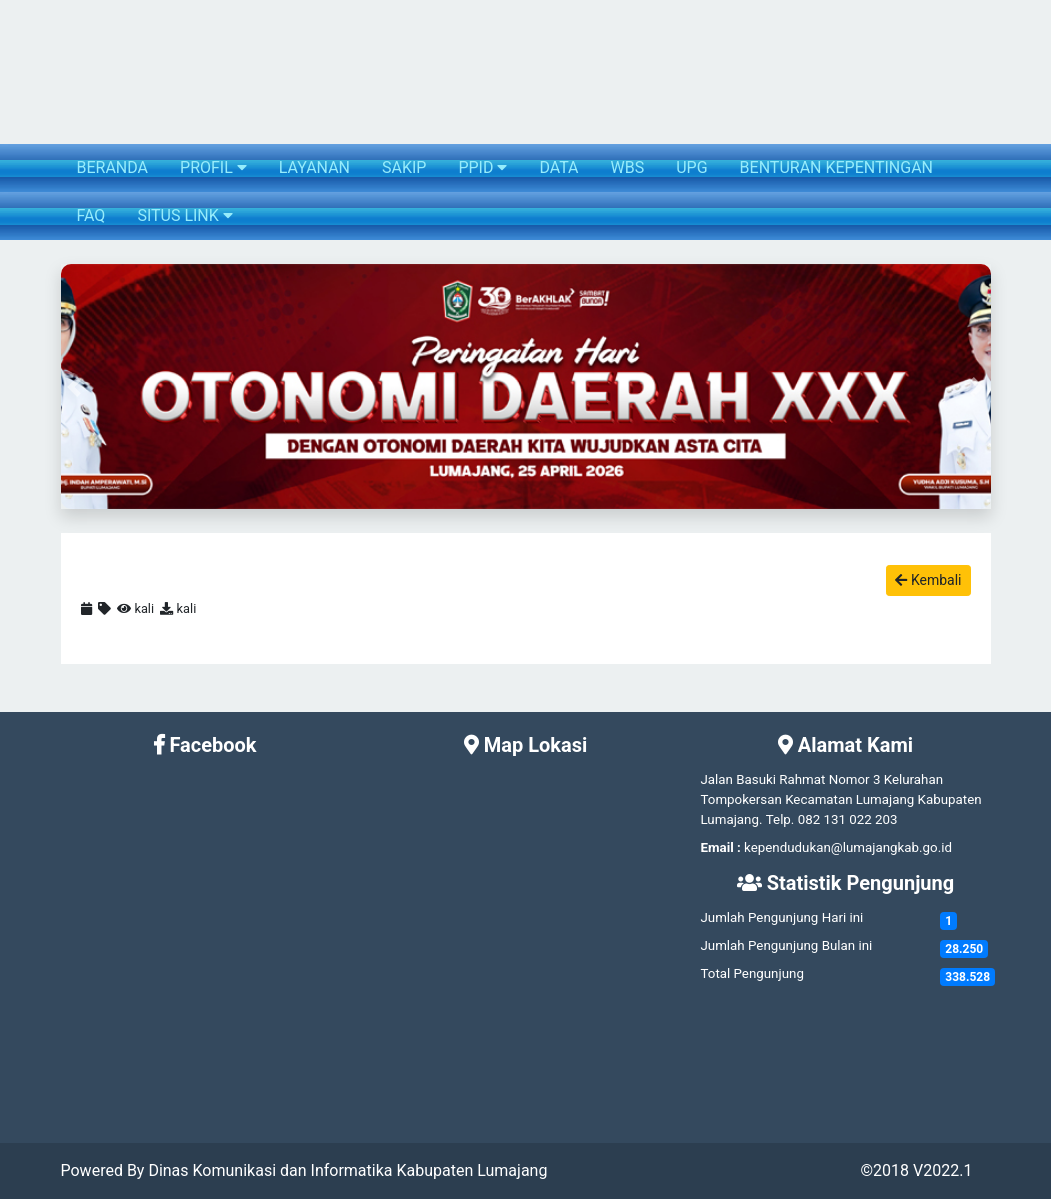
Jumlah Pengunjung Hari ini (781, 917)
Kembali (928, 580)
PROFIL (213, 167)
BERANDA (113, 167)
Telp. (780, 819)
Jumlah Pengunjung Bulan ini (786, 945)
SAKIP (404, 167)
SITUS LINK (184, 215)
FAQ (91, 215)
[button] (75, 386)
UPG (691, 167)
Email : (720, 847)
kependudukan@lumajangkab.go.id (848, 847)
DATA (558, 167)
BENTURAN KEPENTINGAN (836, 167)
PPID (482, 167)
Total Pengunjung (751, 973)
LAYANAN (314, 167)
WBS (628, 167)
